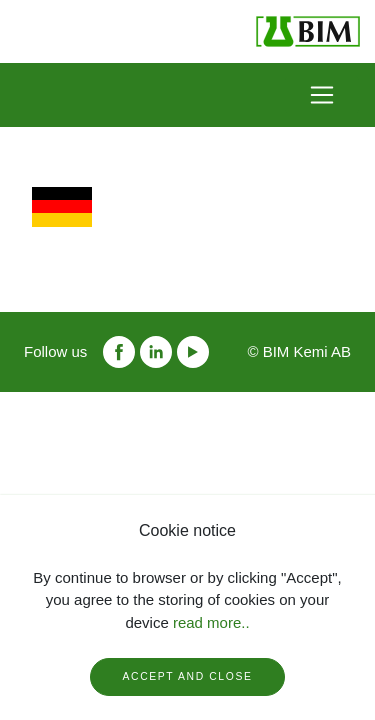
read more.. (211, 622)
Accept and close (188, 676)
